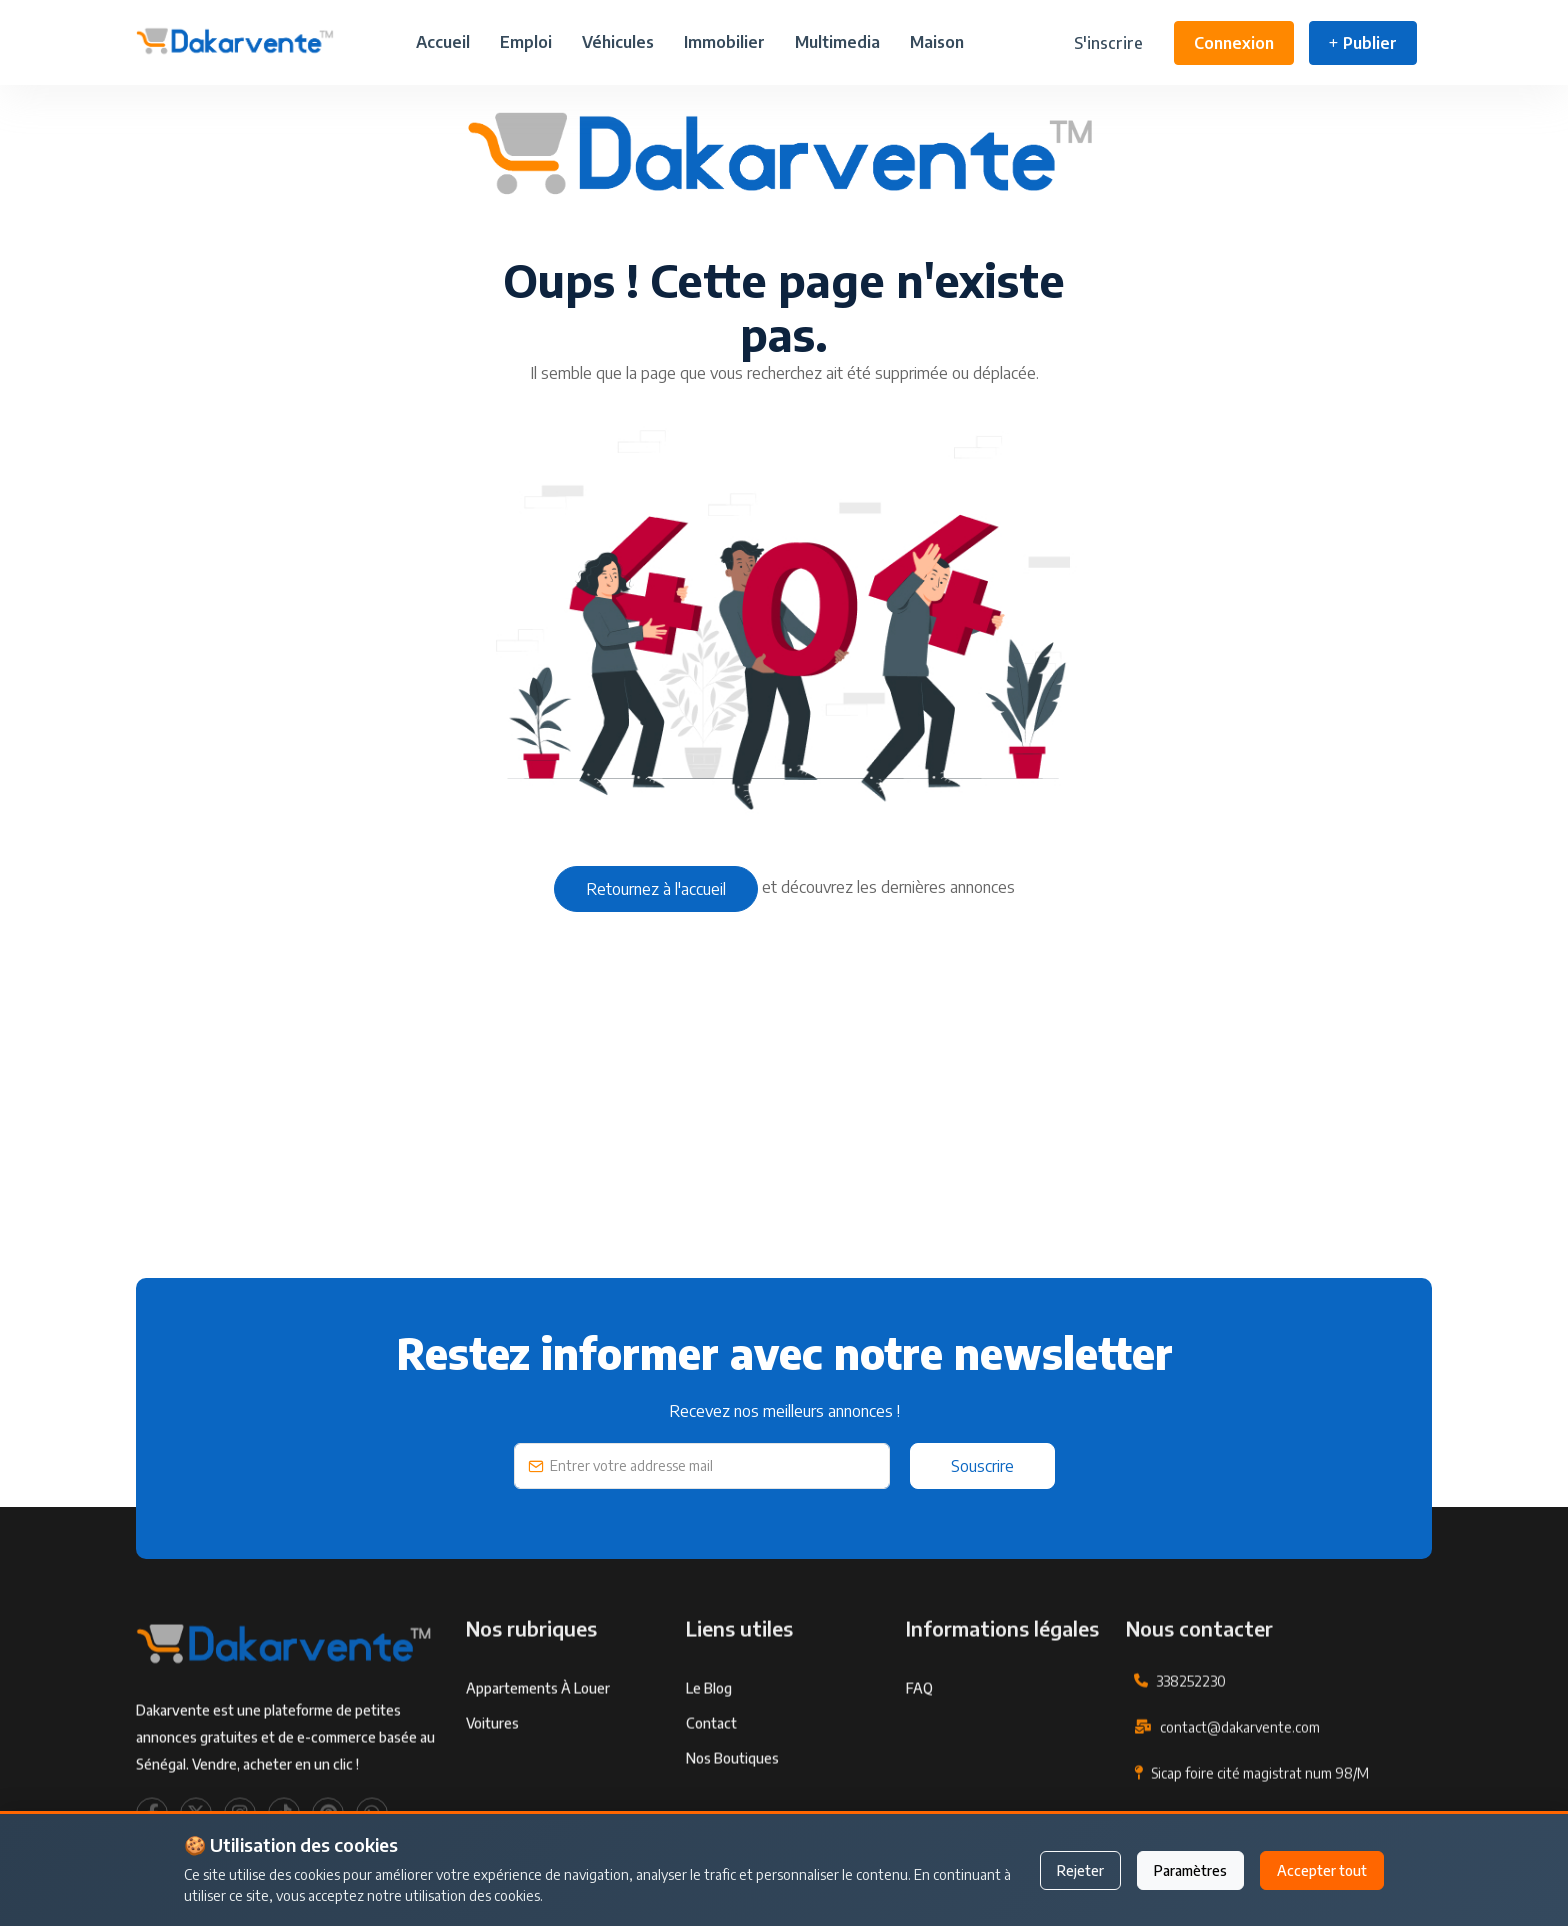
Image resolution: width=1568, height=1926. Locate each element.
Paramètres (1190, 1870)
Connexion (1234, 43)
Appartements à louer (538, 1742)
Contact (711, 1777)
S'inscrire (1108, 43)
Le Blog (709, 1742)
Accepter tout (1322, 1870)
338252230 (1191, 1735)
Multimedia (837, 42)
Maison (937, 42)
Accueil (443, 42)
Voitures (492, 1777)
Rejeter (1080, 1870)
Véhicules (618, 42)
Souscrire (982, 1466)
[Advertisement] (736, 1137)
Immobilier (724, 42)
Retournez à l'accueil (656, 889)
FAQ (919, 1742)
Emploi (526, 42)
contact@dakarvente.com (1240, 1781)
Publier (1363, 43)
